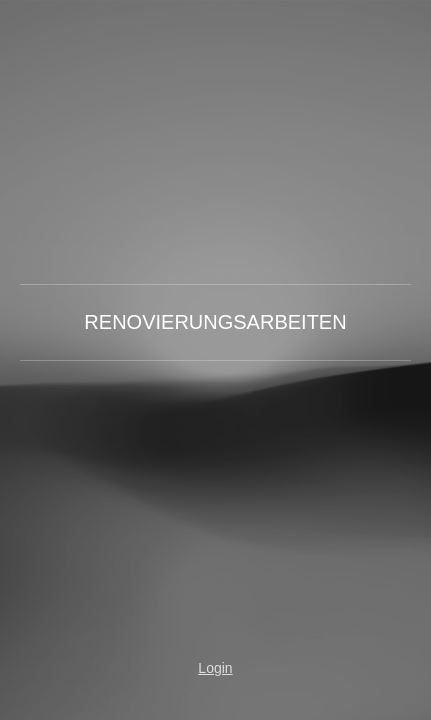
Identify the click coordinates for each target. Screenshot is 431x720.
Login (215, 668)
